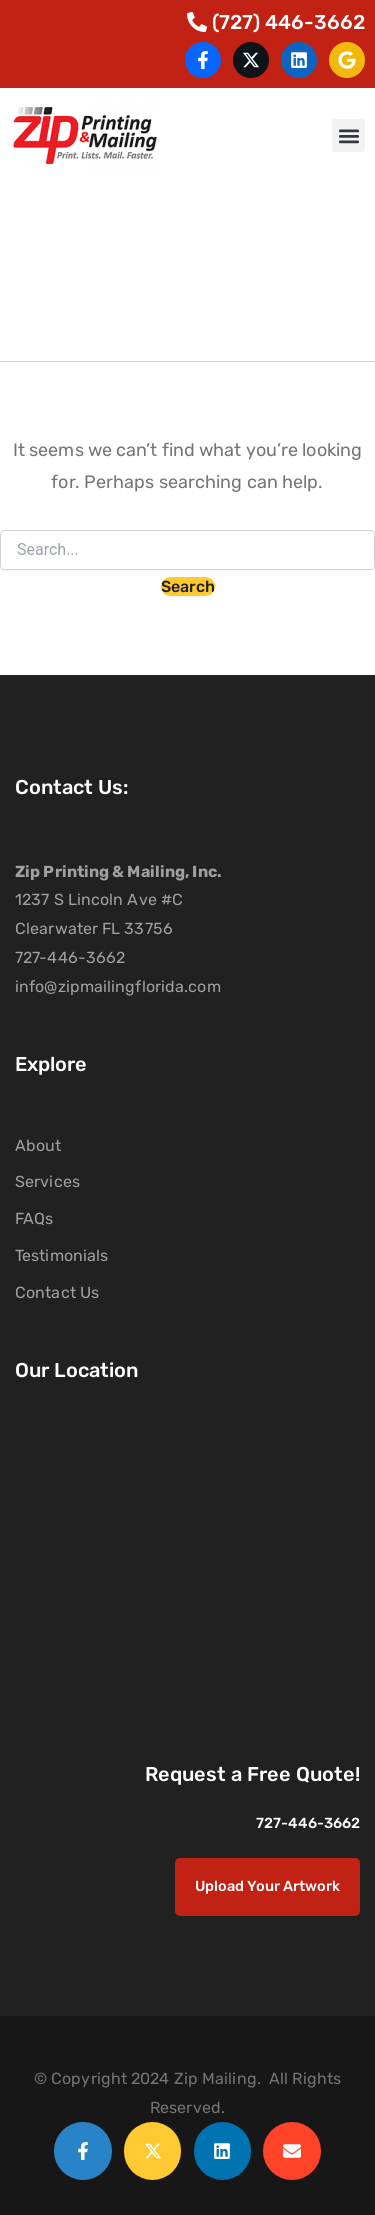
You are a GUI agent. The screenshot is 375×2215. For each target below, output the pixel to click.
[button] (348, 135)
